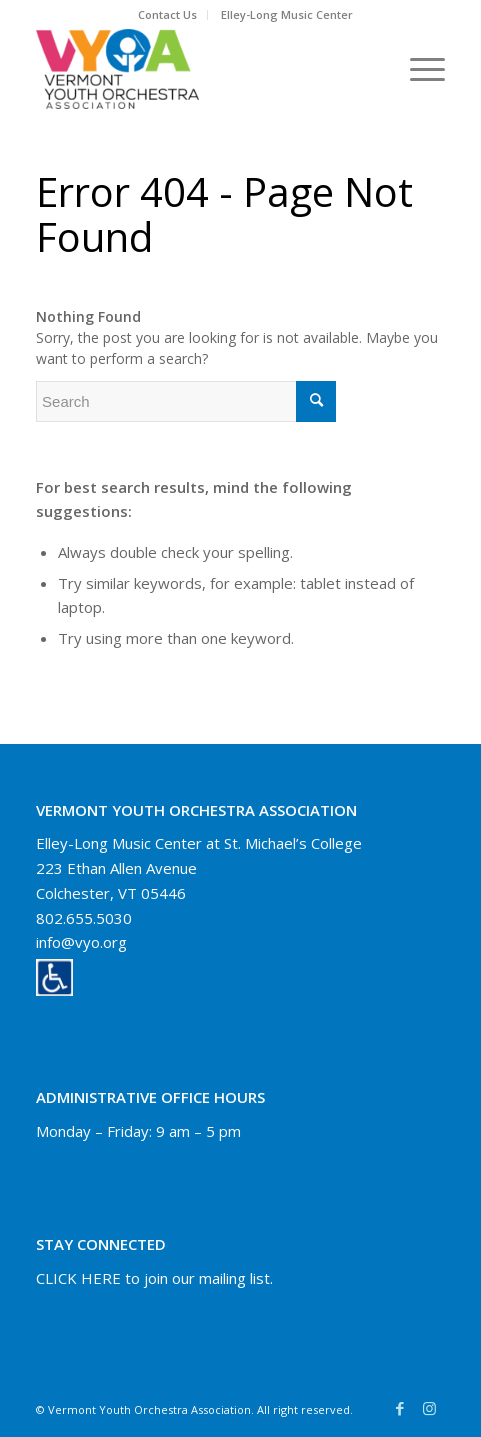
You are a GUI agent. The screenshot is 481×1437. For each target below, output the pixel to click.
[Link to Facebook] (400, 1408)
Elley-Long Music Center (287, 14)
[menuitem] (168, 15)
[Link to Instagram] (430, 1408)
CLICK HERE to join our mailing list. (154, 1278)
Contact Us (167, 14)
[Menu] (417, 69)
